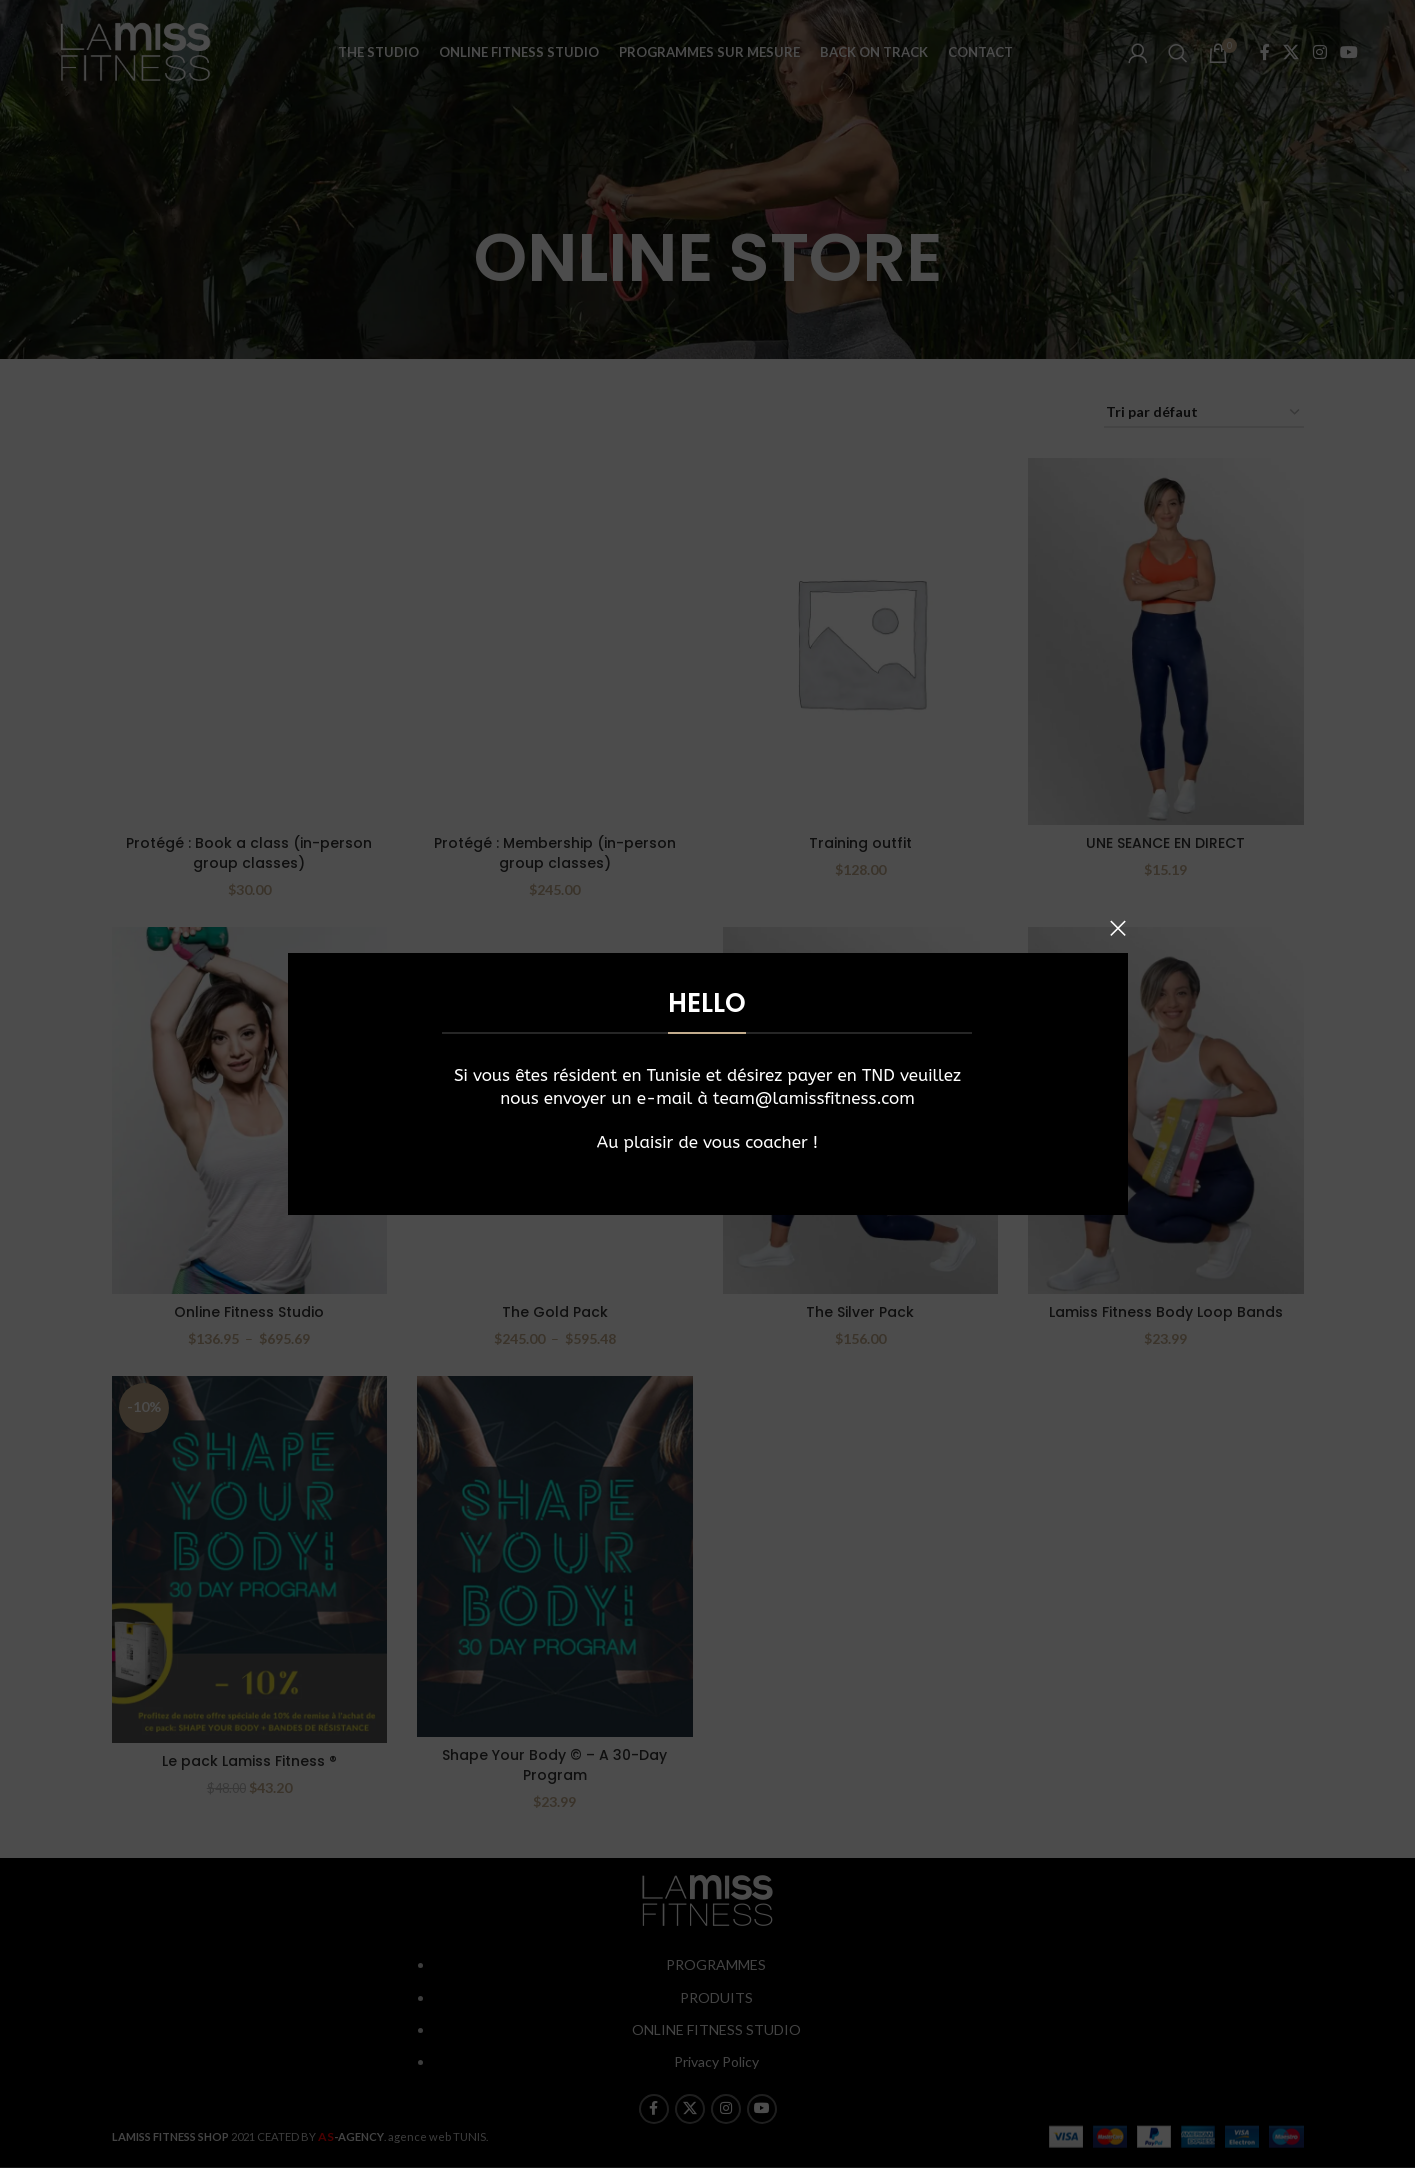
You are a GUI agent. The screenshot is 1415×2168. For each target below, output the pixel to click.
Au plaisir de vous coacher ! (707, 1142)
